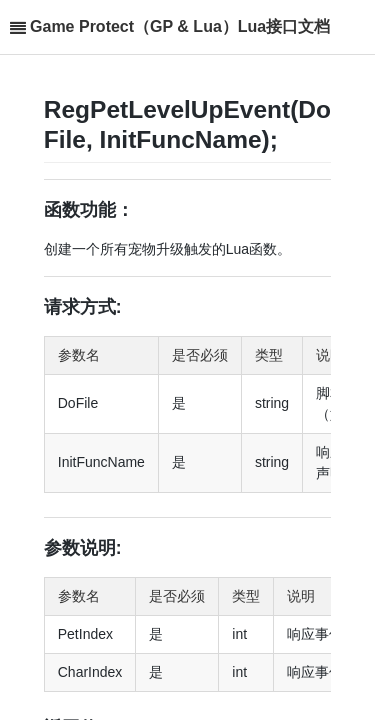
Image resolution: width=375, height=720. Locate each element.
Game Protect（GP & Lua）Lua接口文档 (180, 26)
